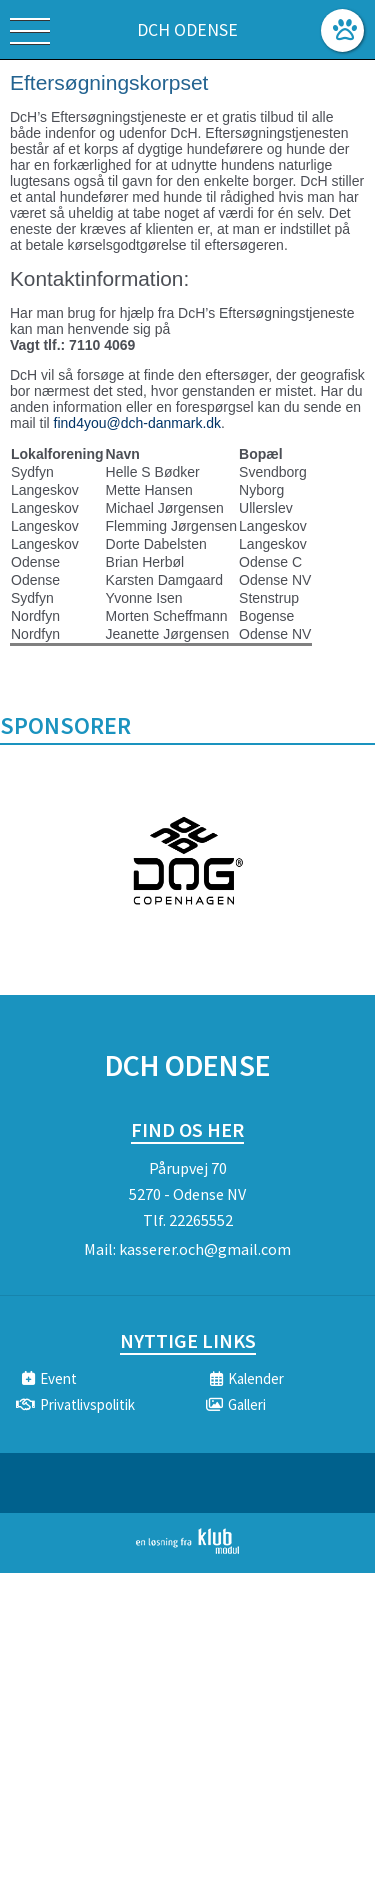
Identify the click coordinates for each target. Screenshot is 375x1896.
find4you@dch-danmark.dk (138, 423)
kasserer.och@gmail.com (205, 1249)
